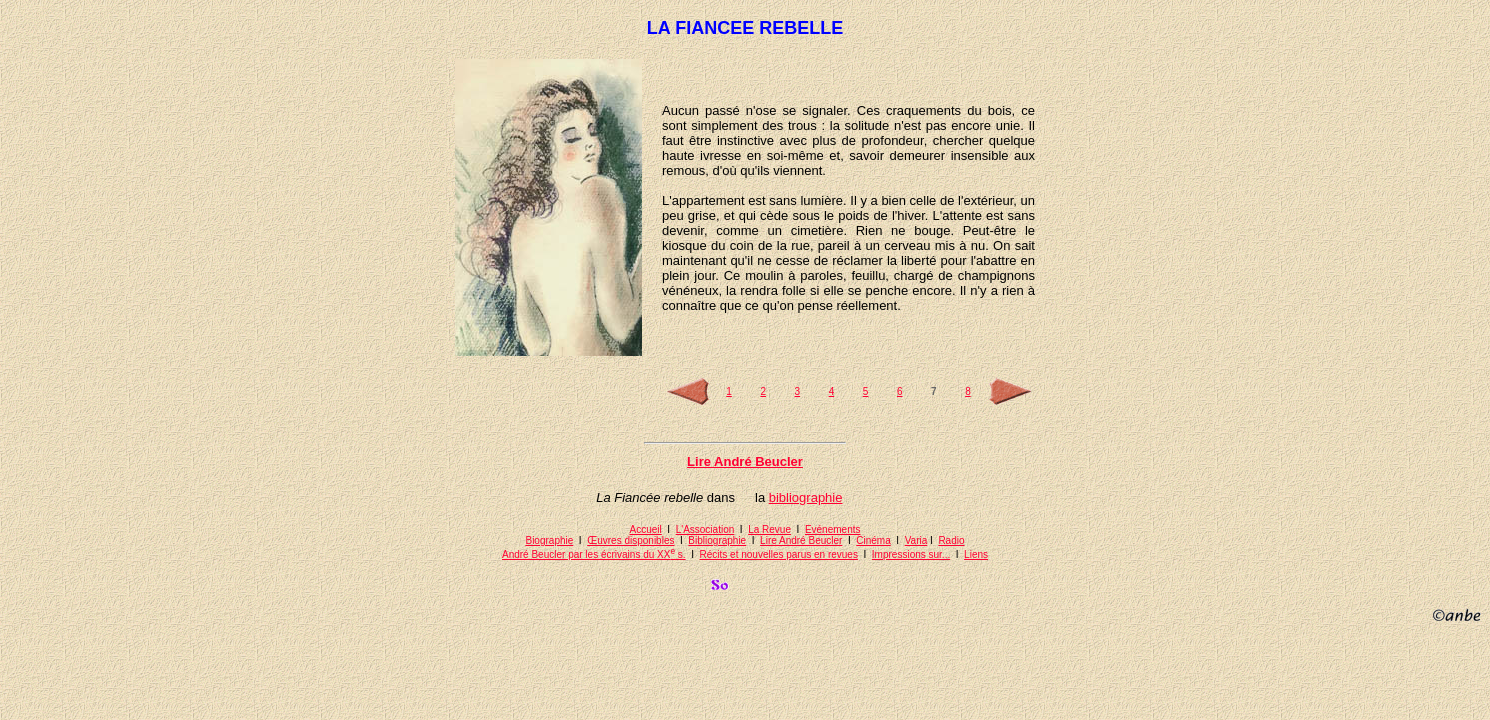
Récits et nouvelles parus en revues (779, 554)
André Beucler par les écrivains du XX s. (594, 554)
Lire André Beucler (801, 540)
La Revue (769, 529)
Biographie (549, 540)
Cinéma (873, 540)
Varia (916, 540)
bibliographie (806, 497)
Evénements (833, 529)
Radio (951, 540)
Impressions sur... (911, 554)
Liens (976, 554)
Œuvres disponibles (630, 540)
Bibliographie (717, 540)
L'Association (705, 529)
